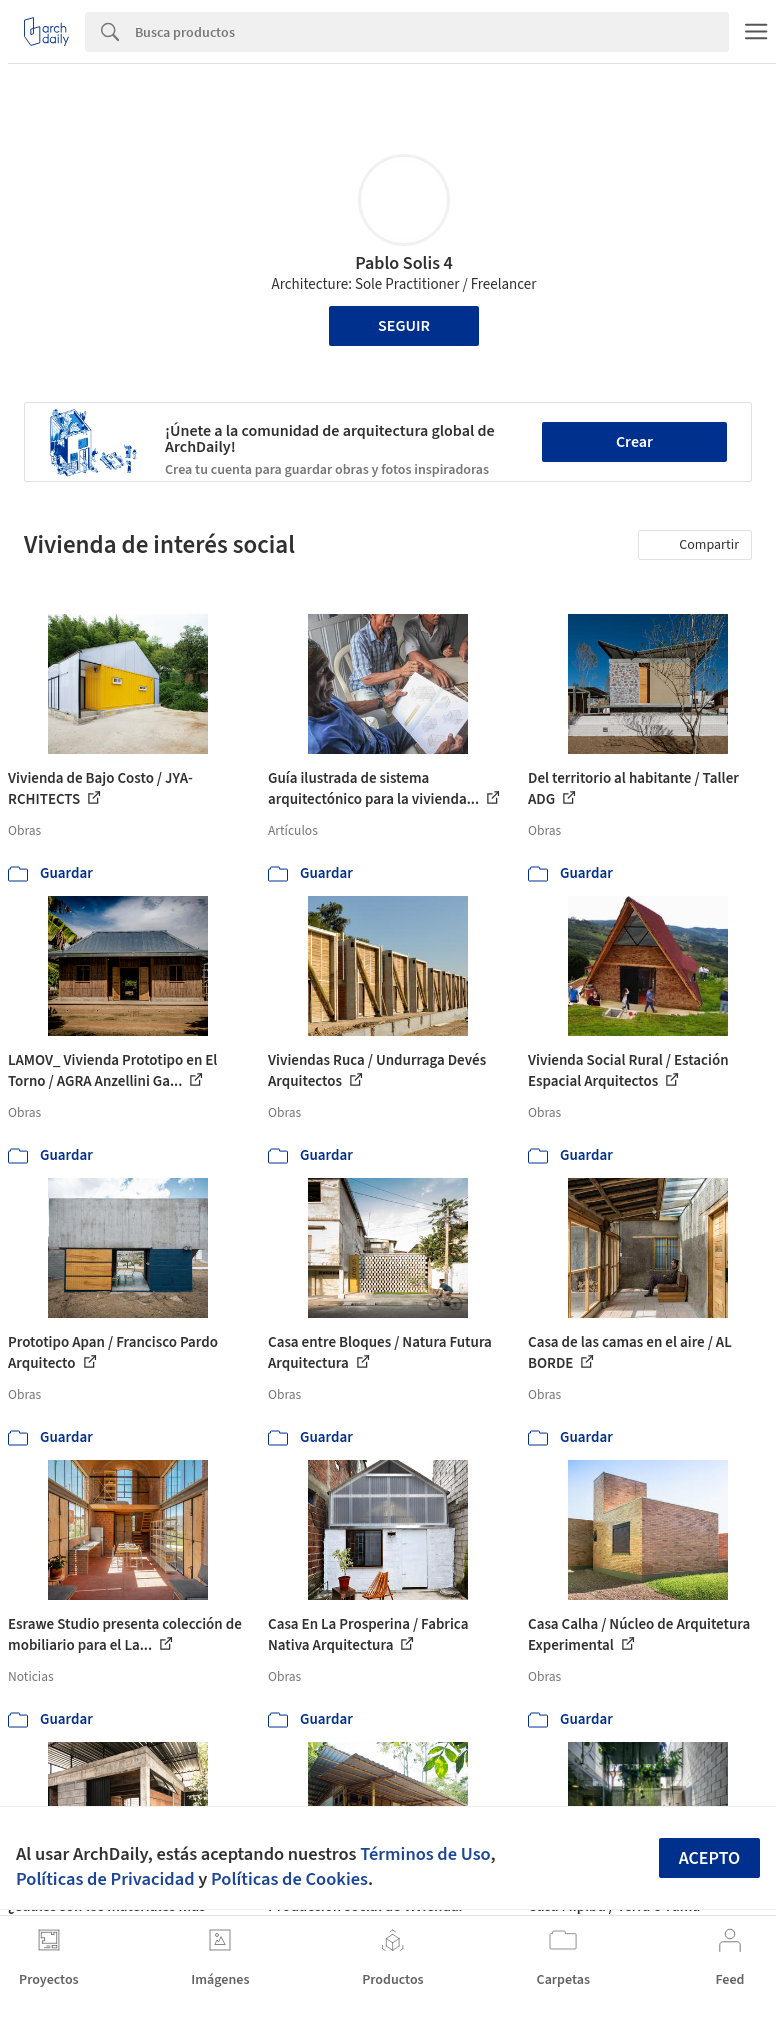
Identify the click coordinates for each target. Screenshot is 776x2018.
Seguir (404, 326)
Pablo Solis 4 (403, 263)
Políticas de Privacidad (105, 1879)
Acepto (710, 1858)
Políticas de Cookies (289, 1879)
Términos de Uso (425, 1854)
